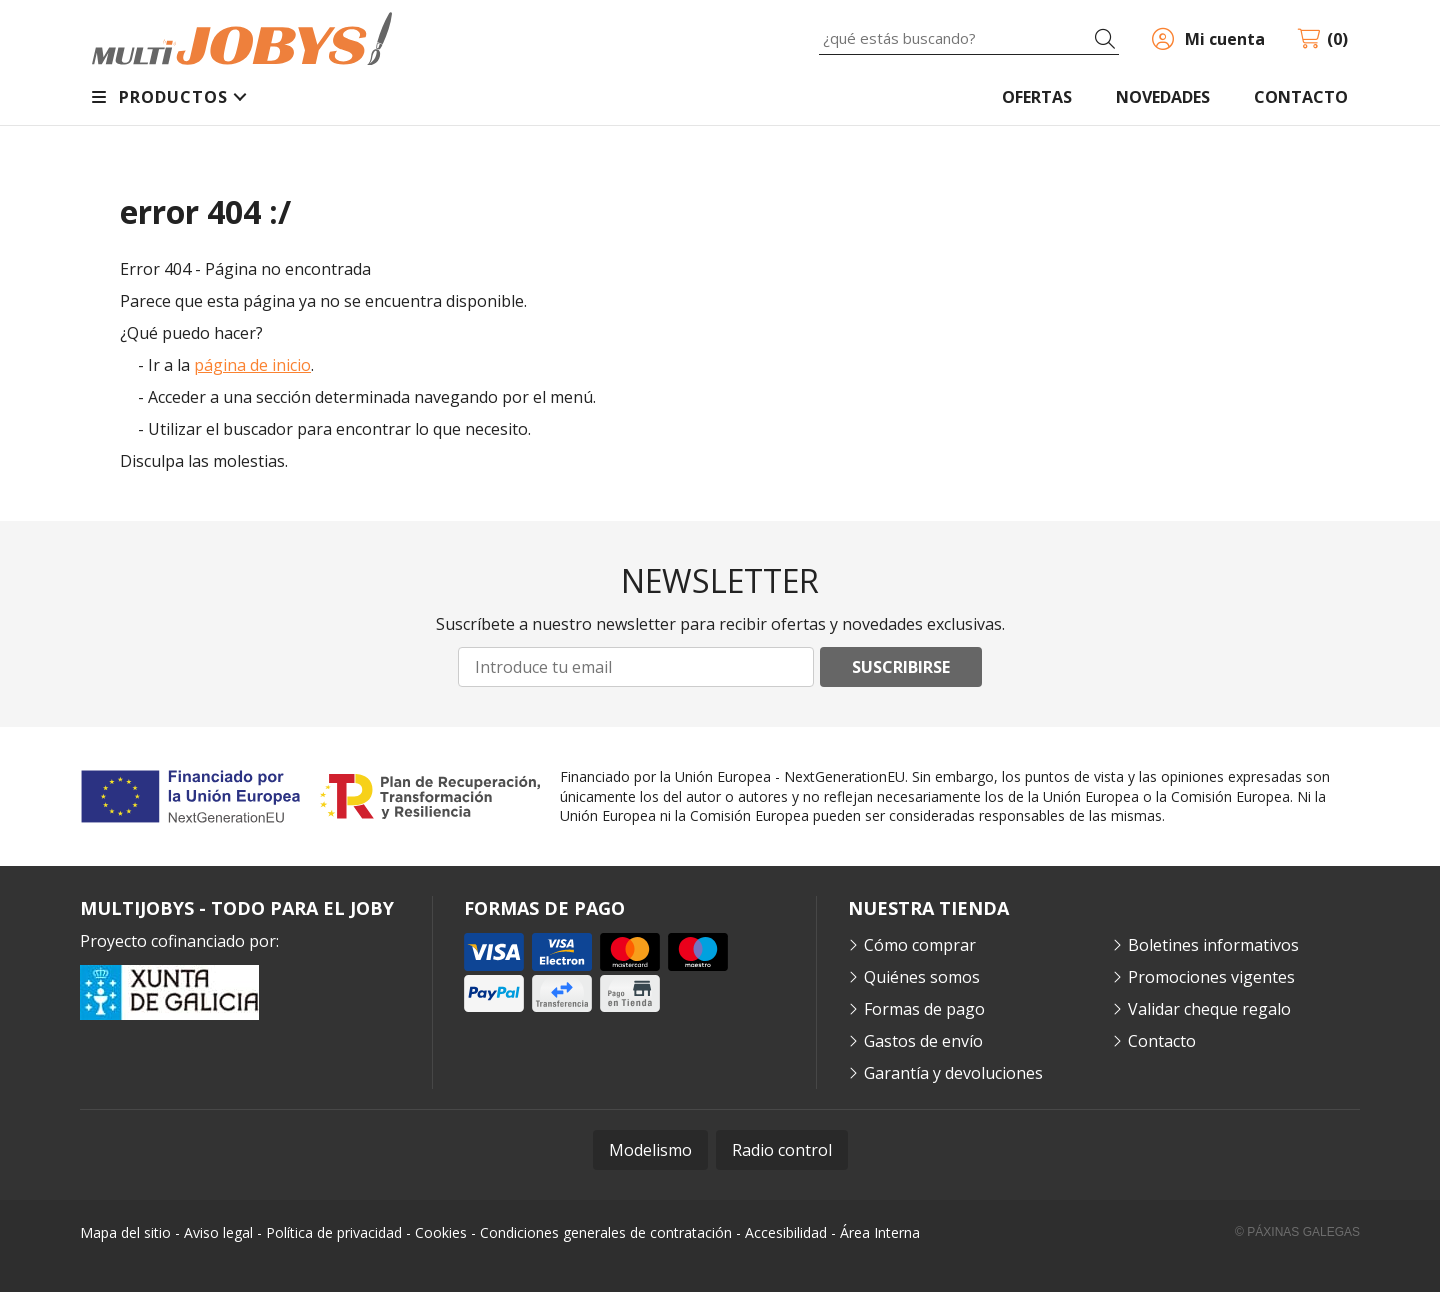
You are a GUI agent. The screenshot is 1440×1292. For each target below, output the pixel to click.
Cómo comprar (920, 945)
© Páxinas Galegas (1297, 1232)
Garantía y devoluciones (953, 1073)
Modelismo (650, 1150)
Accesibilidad (786, 1232)
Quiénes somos (922, 977)
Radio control (782, 1150)
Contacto (1162, 1041)
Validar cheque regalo (1209, 1009)
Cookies (441, 1232)
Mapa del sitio (125, 1232)
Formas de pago (924, 1009)
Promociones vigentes (1211, 977)
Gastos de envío (923, 1041)
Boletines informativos (1213, 945)
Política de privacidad (334, 1232)
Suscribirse (901, 667)
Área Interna (880, 1232)
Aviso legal (218, 1232)
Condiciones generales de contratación (606, 1232)
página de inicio (252, 365)
